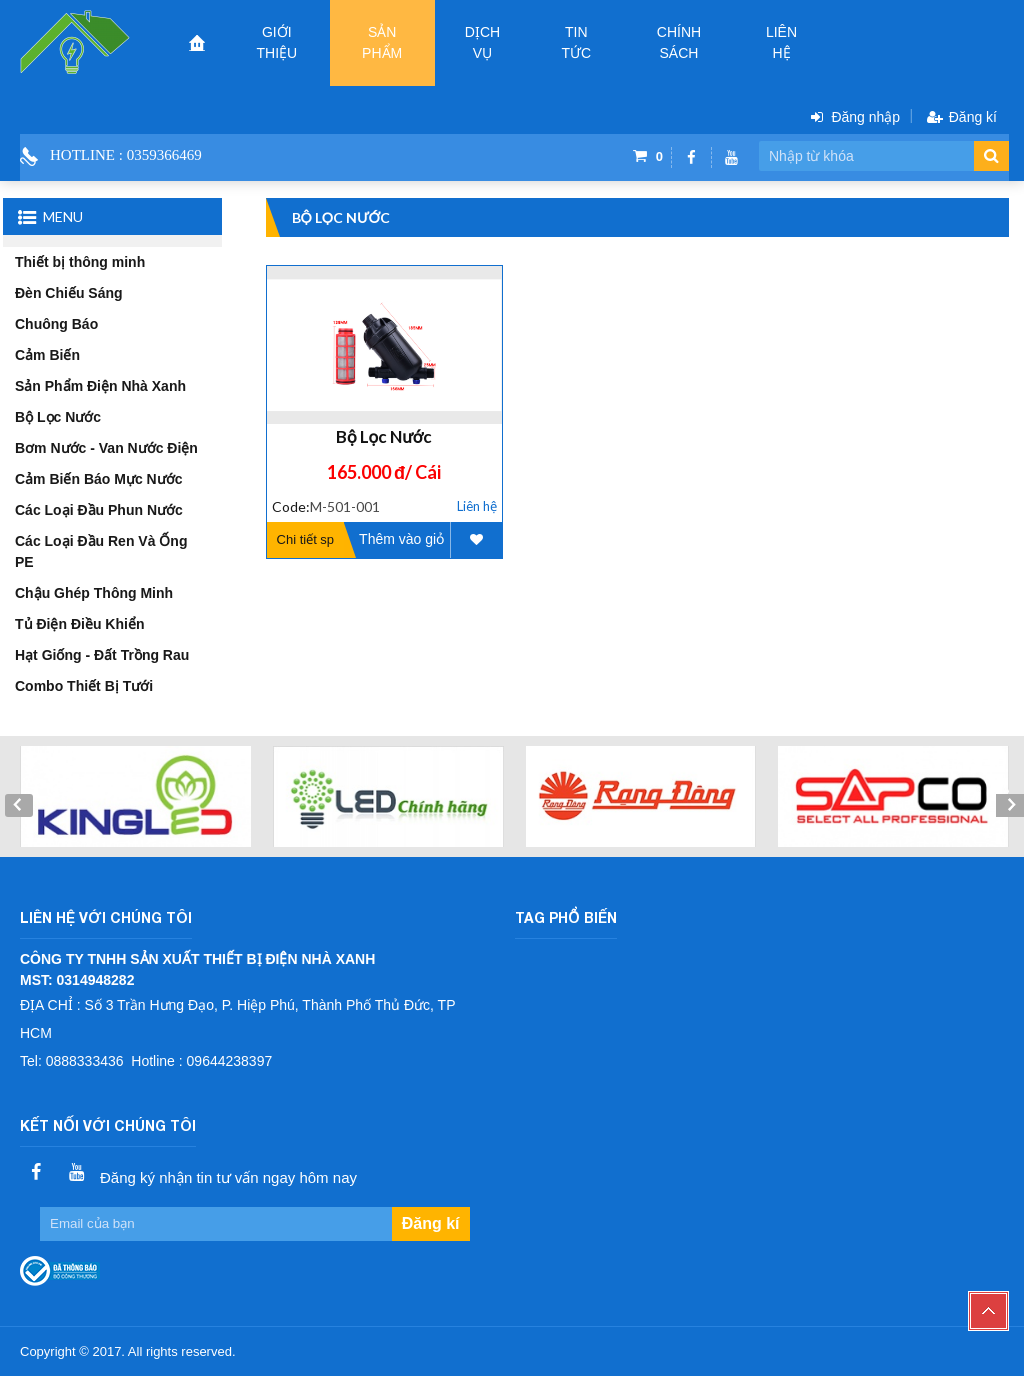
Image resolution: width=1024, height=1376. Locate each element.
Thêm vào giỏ (401, 539)
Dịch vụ (482, 42)
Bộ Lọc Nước (384, 436)
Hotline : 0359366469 (126, 155)
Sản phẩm (382, 42)
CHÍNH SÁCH (679, 42)
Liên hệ (781, 42)
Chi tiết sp (306, 539)
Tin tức (576, 42)
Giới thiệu (276, 42)
